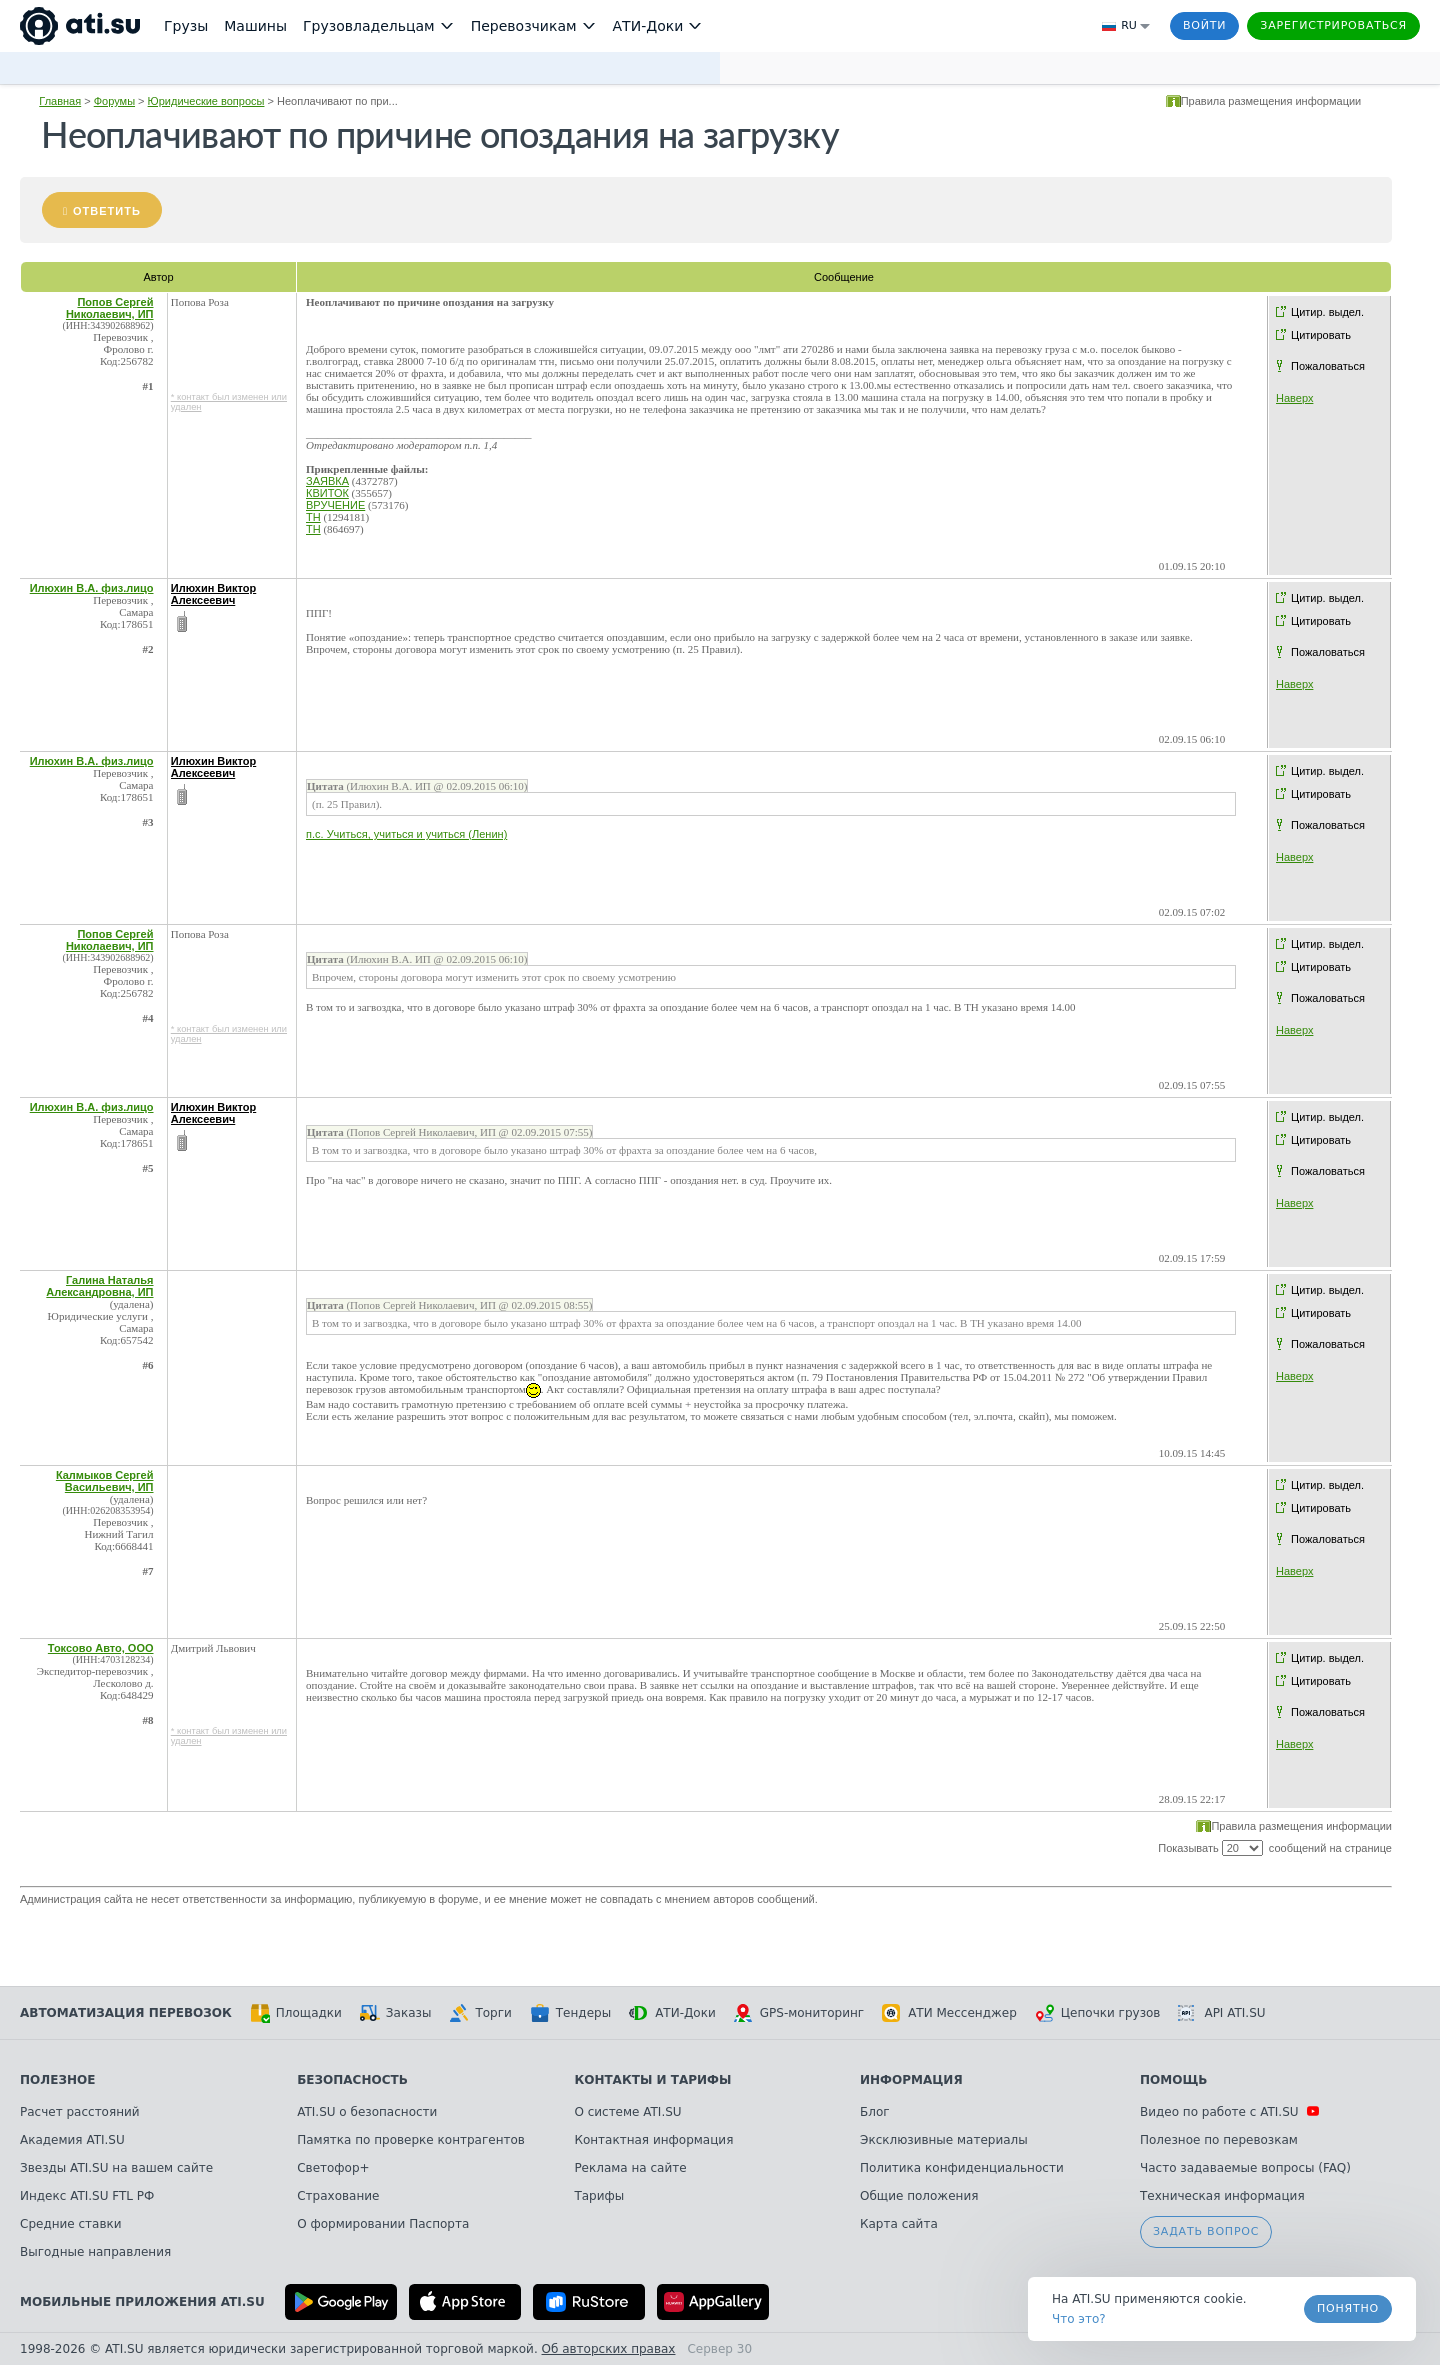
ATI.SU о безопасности (367, 2112)
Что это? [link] (1079, 2319)
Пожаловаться (1328, 366)
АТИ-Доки (672, 2013)
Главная (60, 101)
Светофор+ (333, 2168)
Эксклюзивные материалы (944, 2140)
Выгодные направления (95, 2252)
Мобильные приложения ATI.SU (142, 2302)
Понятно (1348, 2308)
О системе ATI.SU (627, 2112)
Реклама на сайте (630, 2168)
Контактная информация (653, 2140)
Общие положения (919, 2196)
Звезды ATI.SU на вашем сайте (116, 2168)
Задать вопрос (1206, 2231)
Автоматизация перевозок (126, 2013)
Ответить (107, 211)
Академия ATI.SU (72, 2140)
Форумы (114, 101)
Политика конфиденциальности (962, 2168)
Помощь (1173, 2080)
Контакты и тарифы (652, 2080)
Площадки (296, 2013)
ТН (313, 517)
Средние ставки (71, 2224)
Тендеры (570, 2013)
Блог (875, 2112)
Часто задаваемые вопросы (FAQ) (1245, 2168)
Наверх (1294, 398)
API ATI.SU (1221, 2013)
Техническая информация (1222, 2196)
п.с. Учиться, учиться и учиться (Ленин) (406, 834)
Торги (480, 2013)
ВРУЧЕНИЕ (335, 505)
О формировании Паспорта (383, 2224)
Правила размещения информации (1271, 101)
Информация (911, 2080)
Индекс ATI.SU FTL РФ (87, 2196)
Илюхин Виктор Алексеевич (214, 594)
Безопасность (352, 2080)
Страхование (338, 2196)
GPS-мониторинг (799, 2013)
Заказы (396, 2013)
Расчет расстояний (80, 2112)
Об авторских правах (609, 2349)
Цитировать (1321, 335)
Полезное (57, 2080)
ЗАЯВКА (327, 481)
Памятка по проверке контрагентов (411, 2140)
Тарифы (599, 2196)
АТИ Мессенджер (949, 2013)
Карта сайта (899, 2224)
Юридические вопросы (206, 101)
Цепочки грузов (1098, 2013)
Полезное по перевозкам (1219, 2140)
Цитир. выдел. (1327, 312)
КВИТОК (327, 493)
